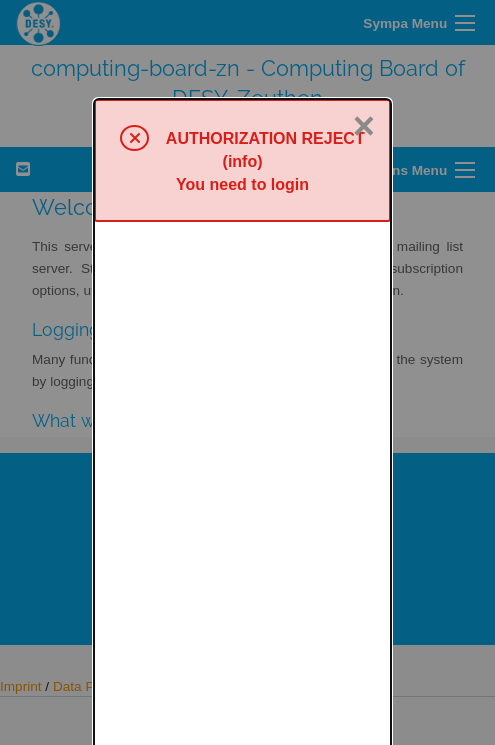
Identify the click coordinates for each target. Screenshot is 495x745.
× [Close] (364, 27)
